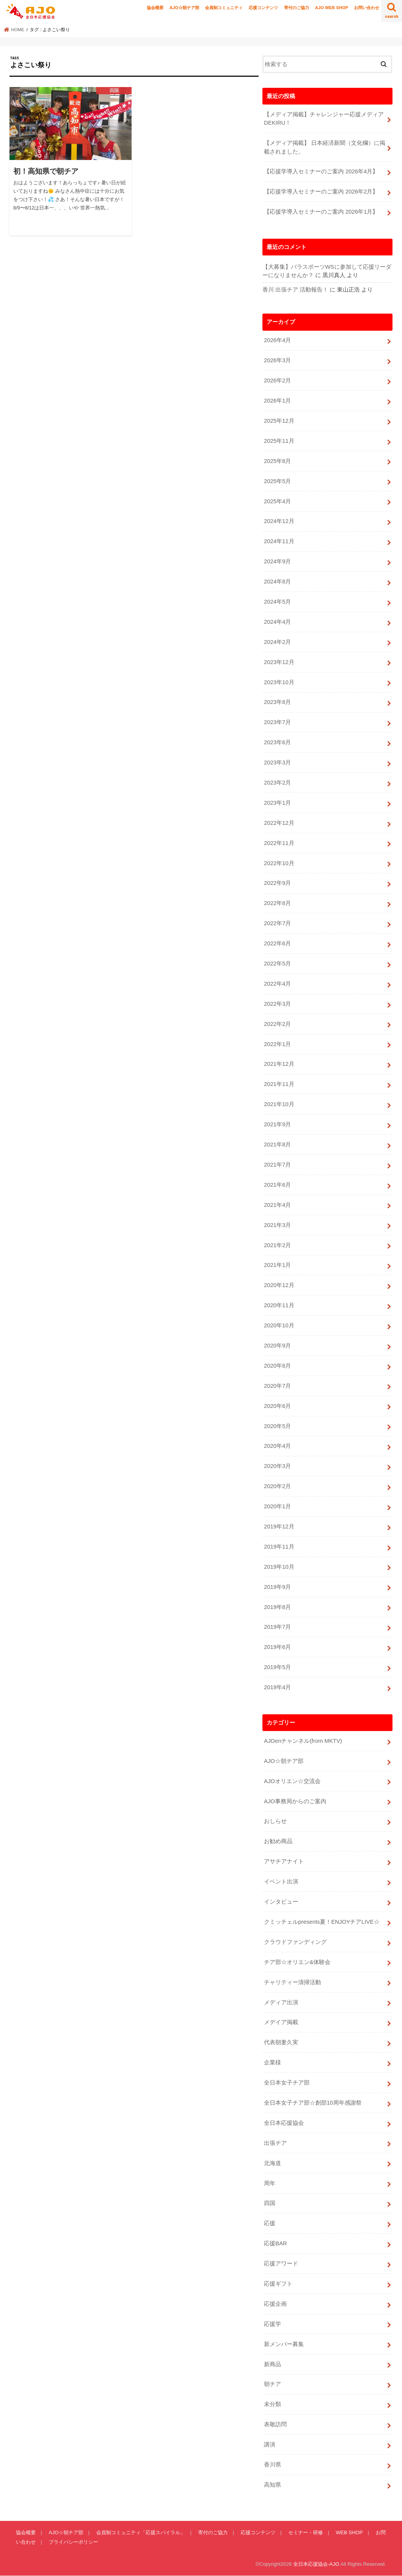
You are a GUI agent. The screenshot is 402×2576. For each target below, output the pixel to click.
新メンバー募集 (284, 2344)
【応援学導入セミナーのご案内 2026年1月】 (321, 212)
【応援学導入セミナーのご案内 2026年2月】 (321, 192)
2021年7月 (277, 1165)
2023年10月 (279, 682)
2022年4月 (277, 984)
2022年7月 (277, 923)
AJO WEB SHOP (331, 7)
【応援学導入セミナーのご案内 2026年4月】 (321, 171)
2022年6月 (277, 943)
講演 (269, 2444)
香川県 (272, 2465)
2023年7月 (277, 722)
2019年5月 (277, 1667)
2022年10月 (279, 863)
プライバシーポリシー (73, 2542)
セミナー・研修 (305, 2532)
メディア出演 (281, 2002)
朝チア (272, 2384)
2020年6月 (277, 1406)
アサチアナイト (284, 1861)
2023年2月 (277, 783)
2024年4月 (277, 622)
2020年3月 (277, 1466)
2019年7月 (277, 1627)
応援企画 (275, 2304)
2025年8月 (277, 461)
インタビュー (281, 1902)
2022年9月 (277, 883)
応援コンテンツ (263, 7)
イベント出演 (281, 1881)
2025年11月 (279, 441)
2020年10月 (279, 1325)
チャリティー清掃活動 (292, 1982)
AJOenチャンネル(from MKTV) (303, 1741)
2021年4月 (277, 1205)
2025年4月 (277, 501)
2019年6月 (277, 1647)
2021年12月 (279, 1064)
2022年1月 (277, 1044)
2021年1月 (277, 1265)
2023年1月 (277, 803)
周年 (269, 2183)
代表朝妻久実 (281, 2042)
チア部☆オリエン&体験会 (297, 1962)
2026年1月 (277, 401)
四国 (269, 2203)
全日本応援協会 (284, 2123)
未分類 (272, 2404)
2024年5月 (277, 602)
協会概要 (155, 7)
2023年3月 (277, 762)
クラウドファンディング (295, 1942)
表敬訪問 (275, 2424)
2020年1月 (277, 1506)
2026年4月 (277, 340)
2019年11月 (279, 1547)
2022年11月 (279, 843)
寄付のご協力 (296, 7)
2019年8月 (277, 1607)
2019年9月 (277, 1587)
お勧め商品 (278, 1841)
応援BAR (275, 2243)
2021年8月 (277, 1144)
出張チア (275, 2143)
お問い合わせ (366, 7)
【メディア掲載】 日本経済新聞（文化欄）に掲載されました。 (324, 147)
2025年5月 (277, 481)
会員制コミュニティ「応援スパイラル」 (140, 2532)
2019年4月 (277, 1687)
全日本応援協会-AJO (316, 2564)
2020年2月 (277, 1486)
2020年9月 (277, 1346)
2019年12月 (279, 1526)
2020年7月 (277, 1386)
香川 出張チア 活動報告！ (295, 290)
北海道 (272, 2163)
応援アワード (281, 2264)
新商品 (272, 2364)
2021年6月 (277, 1185)
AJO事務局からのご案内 (295, 1801)
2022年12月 (279, 823)
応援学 (272, 2324)
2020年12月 (279, 1285)
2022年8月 (277, 903)
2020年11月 (279, 1305)
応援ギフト (278, 2284)
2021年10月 (279, 1104)
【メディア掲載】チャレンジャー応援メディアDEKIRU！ (324, 118)
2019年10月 (279, 1567)
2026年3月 (277, 360)
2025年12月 (279, 421)
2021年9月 (277, 1124)
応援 (269, 2223)
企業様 (272, 2062)
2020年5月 (277, 1426)
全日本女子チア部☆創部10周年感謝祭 (313, 2103)
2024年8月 (277, 582)
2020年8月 (277, 1366)
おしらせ (275, 1821)
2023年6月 (277, 742)
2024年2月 (277, 642)
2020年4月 (277, 1446)
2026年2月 (277, 380)
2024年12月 (279, 521)
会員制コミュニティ (224, 7)
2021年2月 (277, 1245)
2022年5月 (277, 964)
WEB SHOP (349, 2532)
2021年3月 (277, 1225)
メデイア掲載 (281, 2022)
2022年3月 (277, 1004)
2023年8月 (277, 702)
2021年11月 (279, 1084)
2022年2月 (277, 1024)
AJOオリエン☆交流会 (292, 1781)
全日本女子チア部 (287, 2083)
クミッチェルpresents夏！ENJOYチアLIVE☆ (321, 1922)
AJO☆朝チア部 (184, 7)
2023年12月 (279, 662)
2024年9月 (277, 561)
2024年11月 (279, 541)
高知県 (272, 2485)
